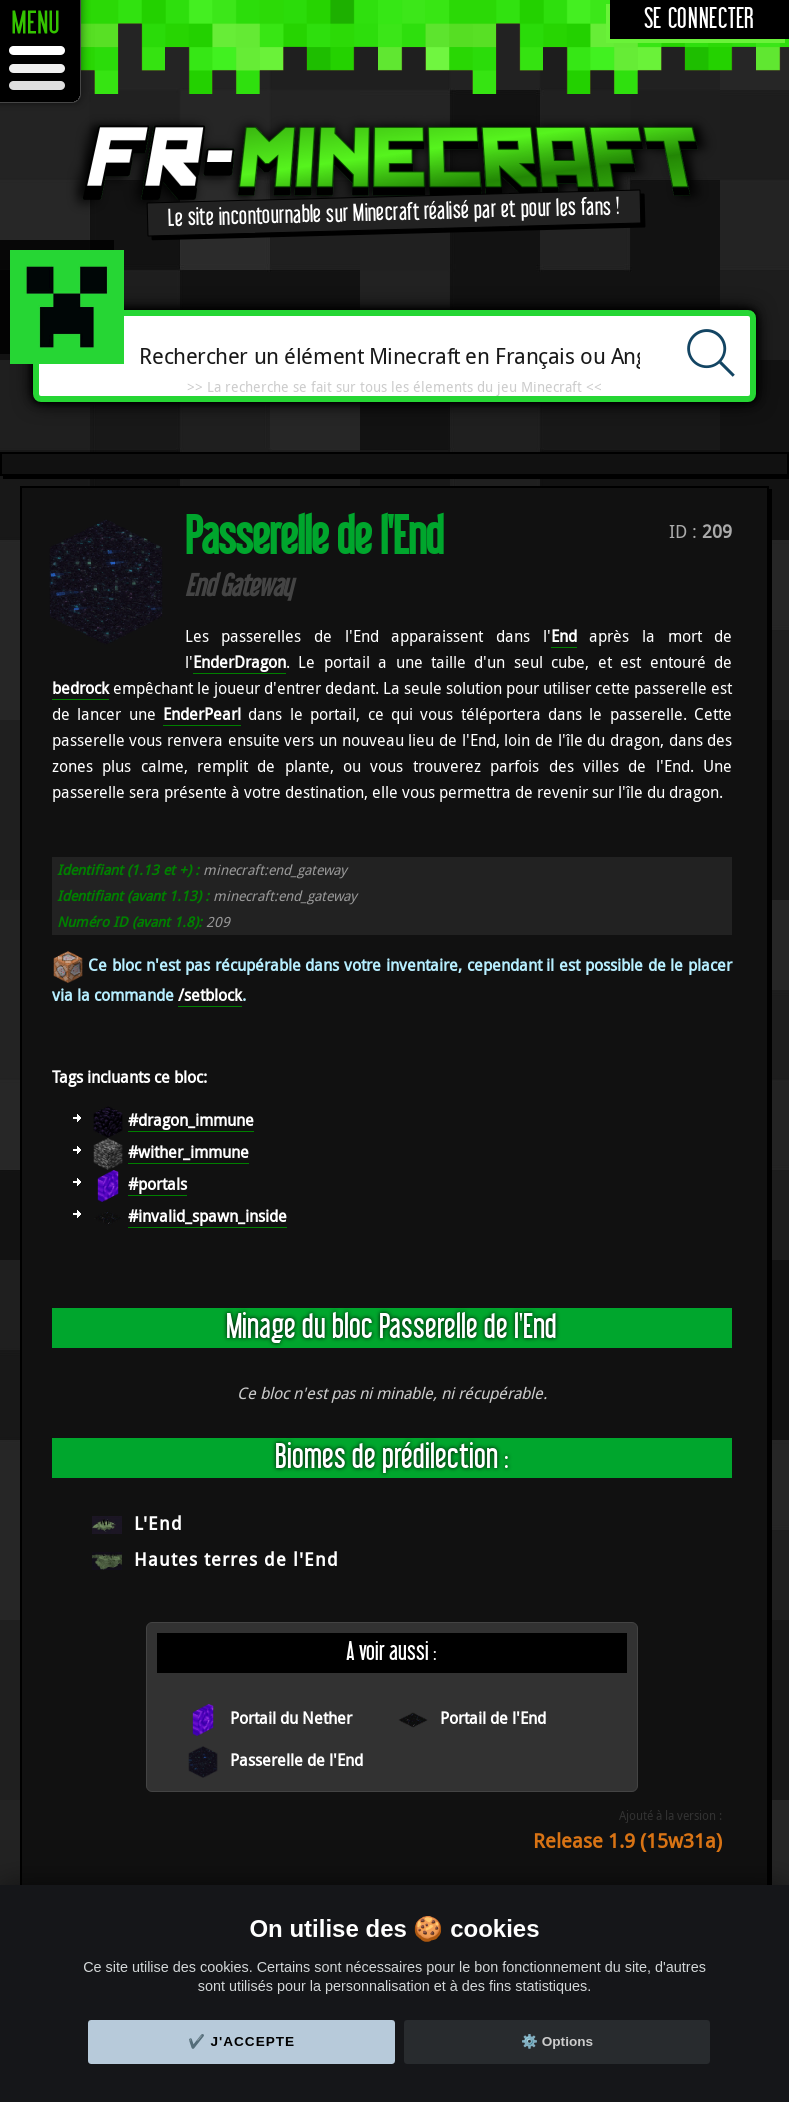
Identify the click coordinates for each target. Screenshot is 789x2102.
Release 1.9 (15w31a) (627, 1840)
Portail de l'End (493, 1718)
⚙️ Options (557, 2041)
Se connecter (699, 19)
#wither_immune (188, 1152)
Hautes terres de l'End (236, 1559)
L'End (158, 1523)
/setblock (210, 995)
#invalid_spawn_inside (207, 1216)
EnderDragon (239, 662)
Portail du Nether (291, 1718)
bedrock (80, 688)
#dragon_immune (191, 1120)
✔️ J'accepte (242, 2041)
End (564, 636)
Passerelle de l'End (296, 1760)
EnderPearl (202, 714)
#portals (157, 1184)
